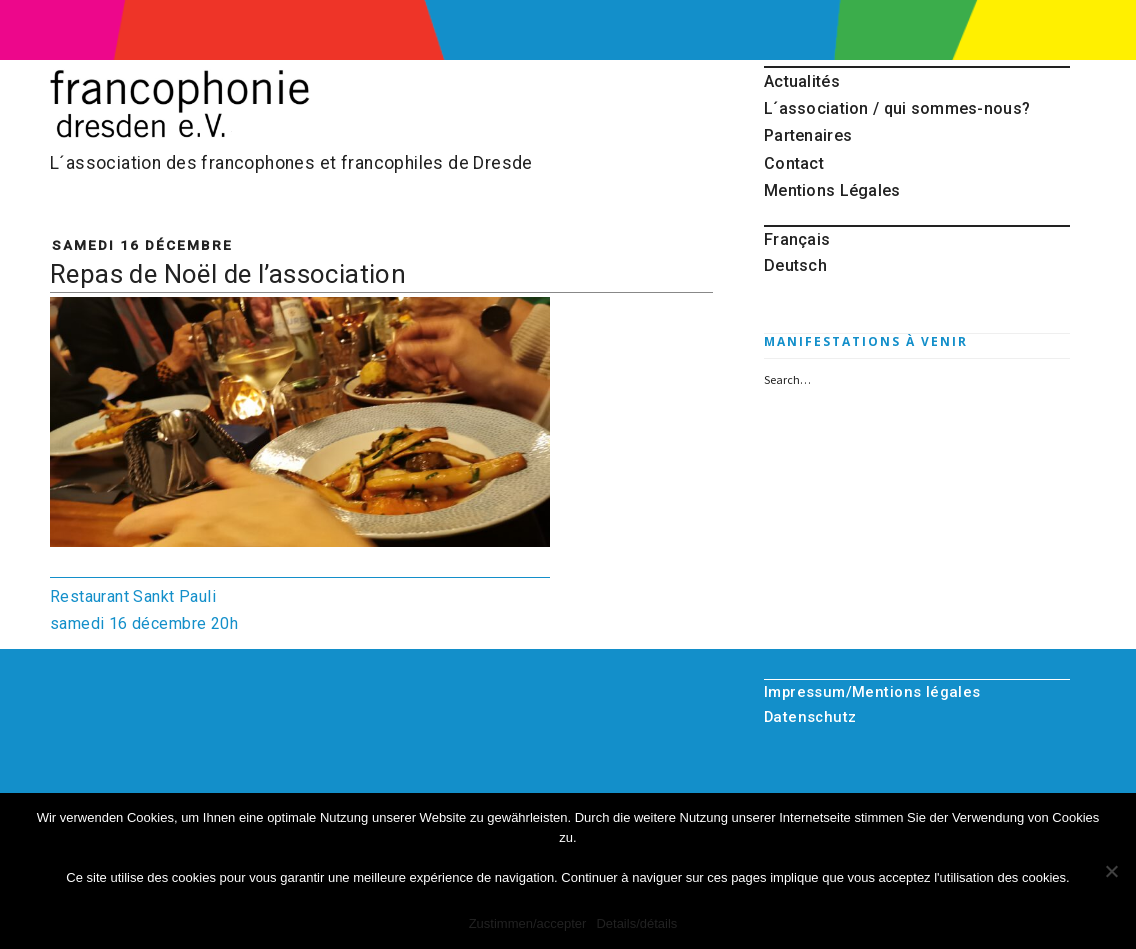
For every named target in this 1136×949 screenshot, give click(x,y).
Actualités (802, 81)
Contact (794, 163)
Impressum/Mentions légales (872, 692)
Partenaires (808, 135)
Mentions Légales (832, 190)
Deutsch (795, 265)
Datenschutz (810, 717)
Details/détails (636, 923)
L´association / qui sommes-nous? (897, 108)
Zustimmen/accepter (528, 923)
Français (797, 239)
